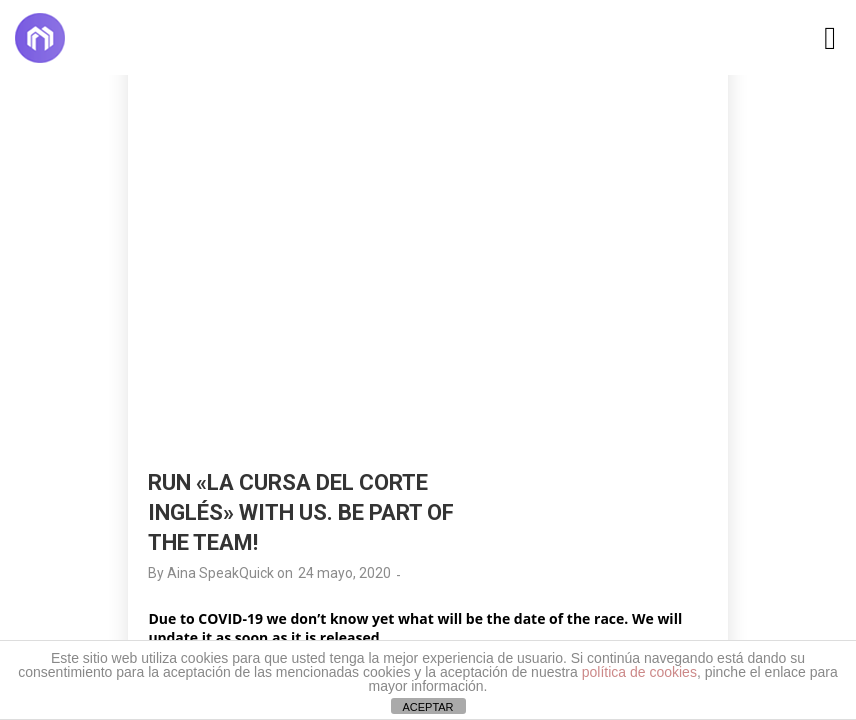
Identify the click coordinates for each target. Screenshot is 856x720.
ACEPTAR (427, 707)
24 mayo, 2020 (344, 573)
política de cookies (639, 672)
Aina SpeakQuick (220, 573)
